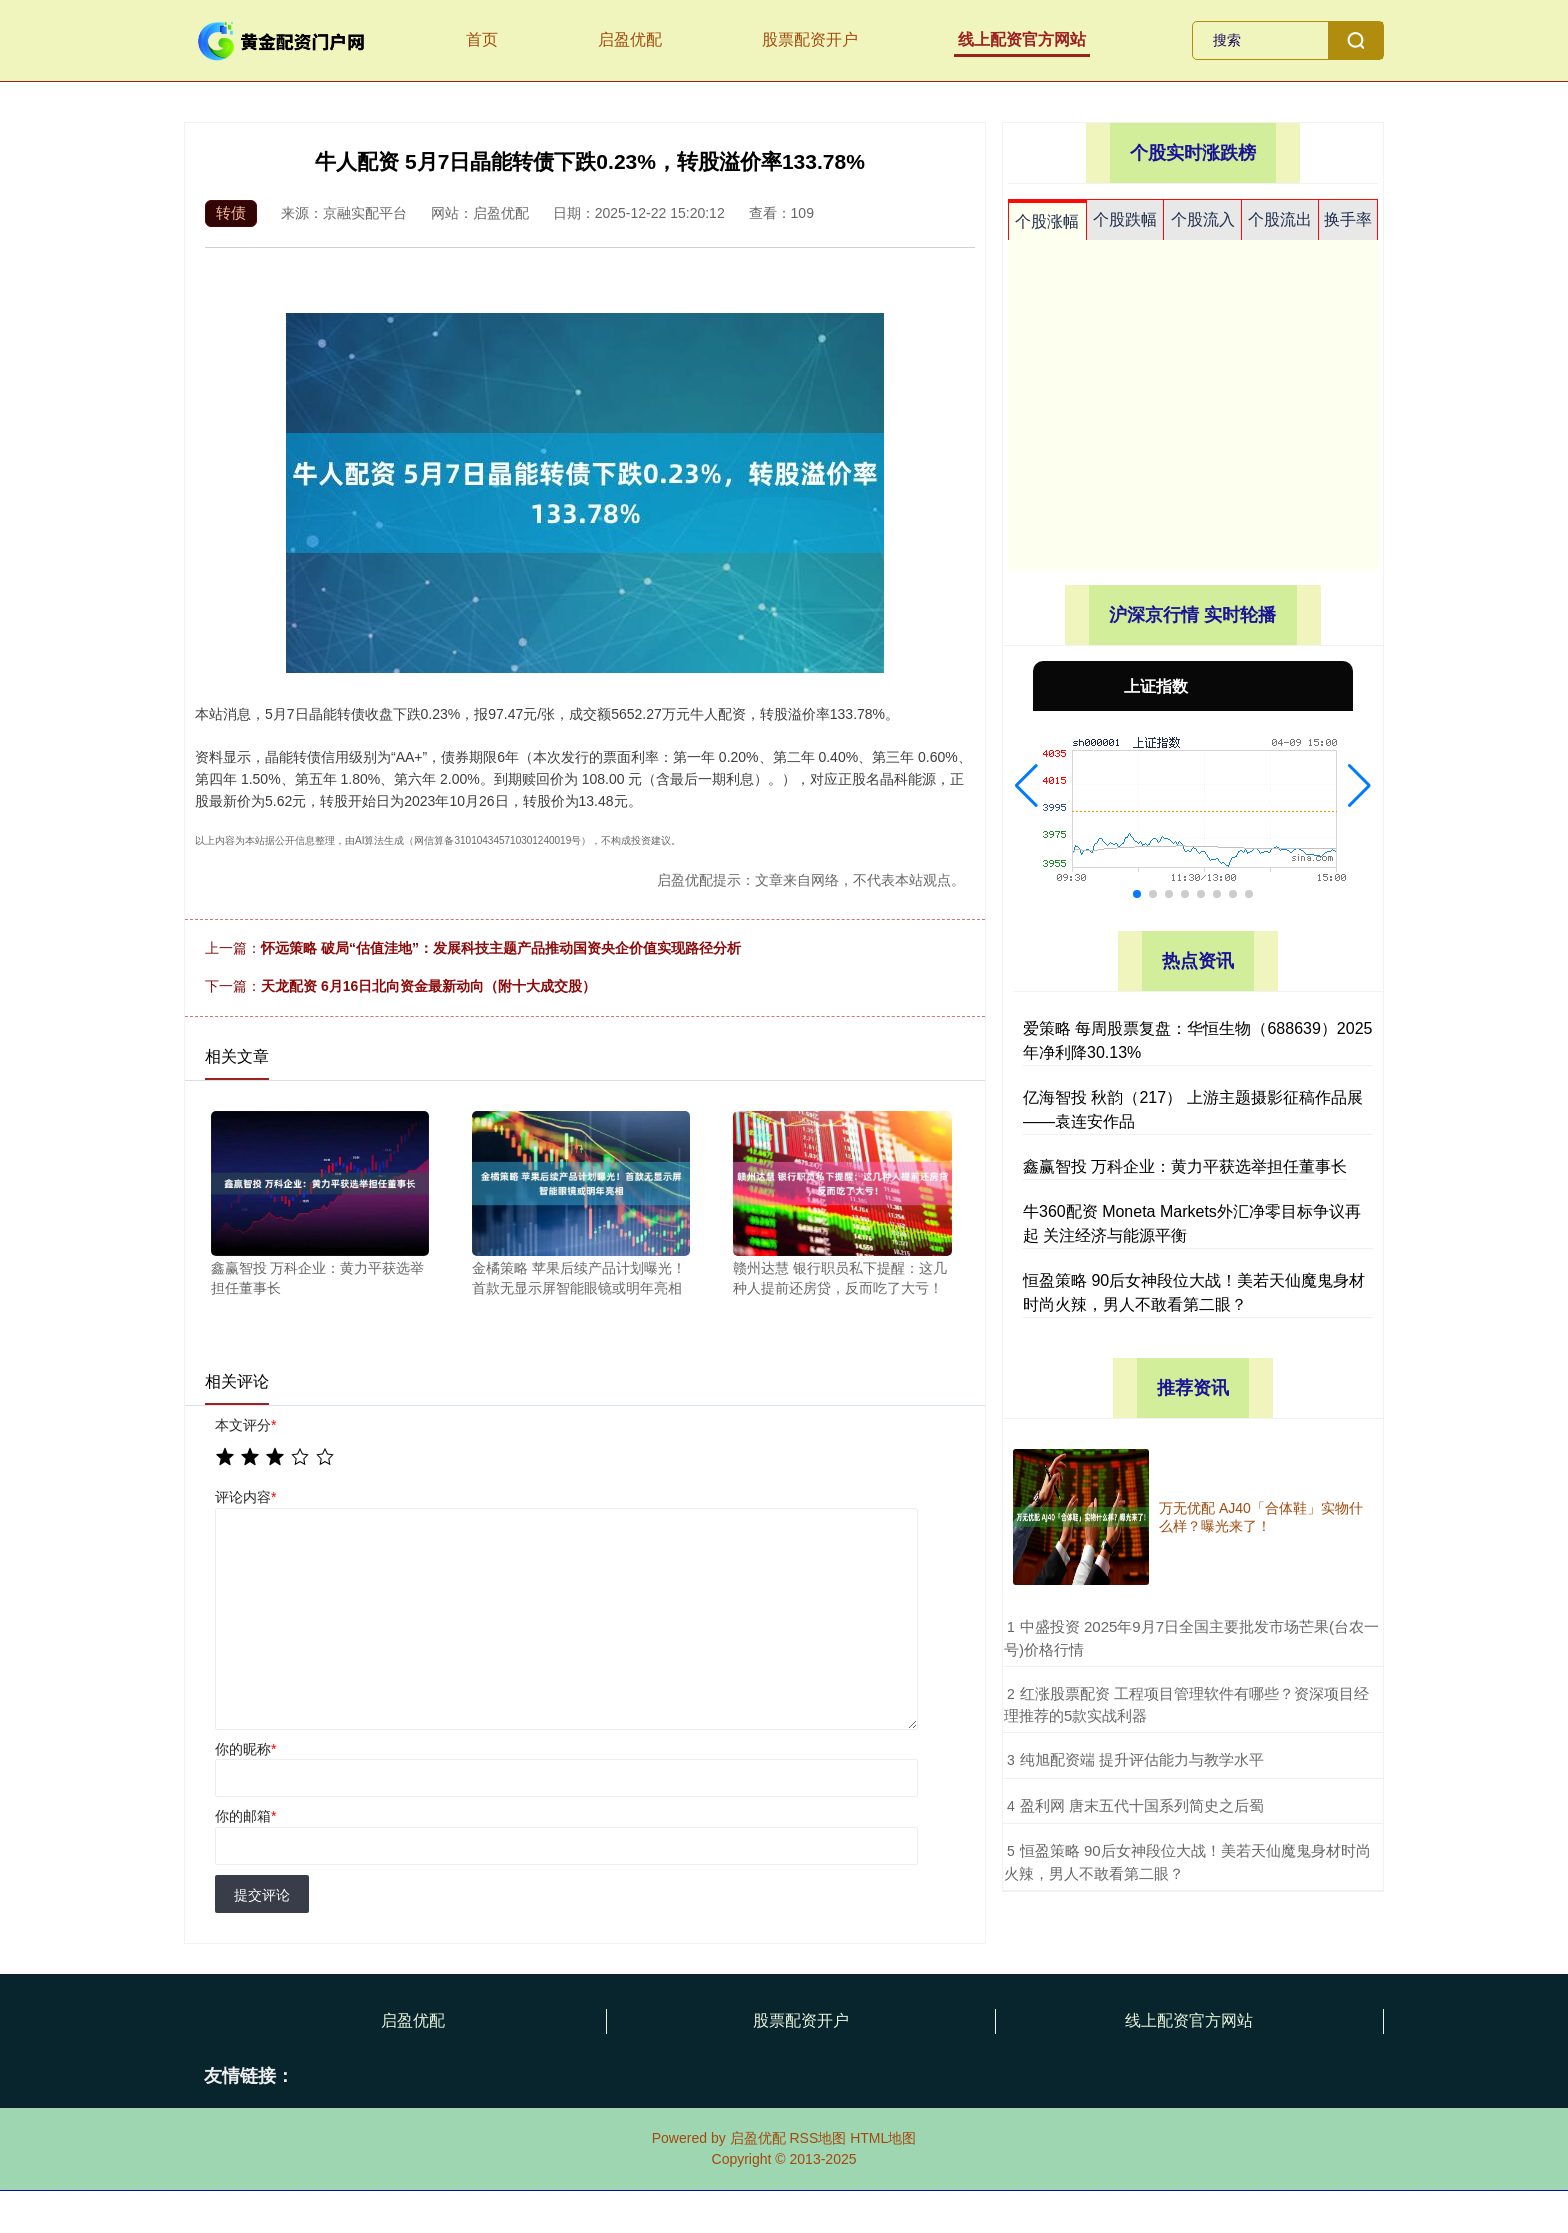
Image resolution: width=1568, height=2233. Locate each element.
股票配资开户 (810, 39)
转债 (231, 212)
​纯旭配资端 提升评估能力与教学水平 (1142, 1759)
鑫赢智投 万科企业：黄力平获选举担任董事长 (1185, 1166)
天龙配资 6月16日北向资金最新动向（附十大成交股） (428, 986)
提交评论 (262, 1895)
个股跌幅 (1125, 219)
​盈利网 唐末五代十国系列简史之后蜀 (1142, 1805)
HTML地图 (883, 2138)
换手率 (1348, 219)
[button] (1026, 786)
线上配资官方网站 (1022, 39)
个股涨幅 (1047, 221)
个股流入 (1203, 219)
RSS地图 (817, 2138)
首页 (482, 39)
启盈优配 (630, 39)
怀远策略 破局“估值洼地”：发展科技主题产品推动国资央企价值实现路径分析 (501, 948)
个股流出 (1280, 219)
